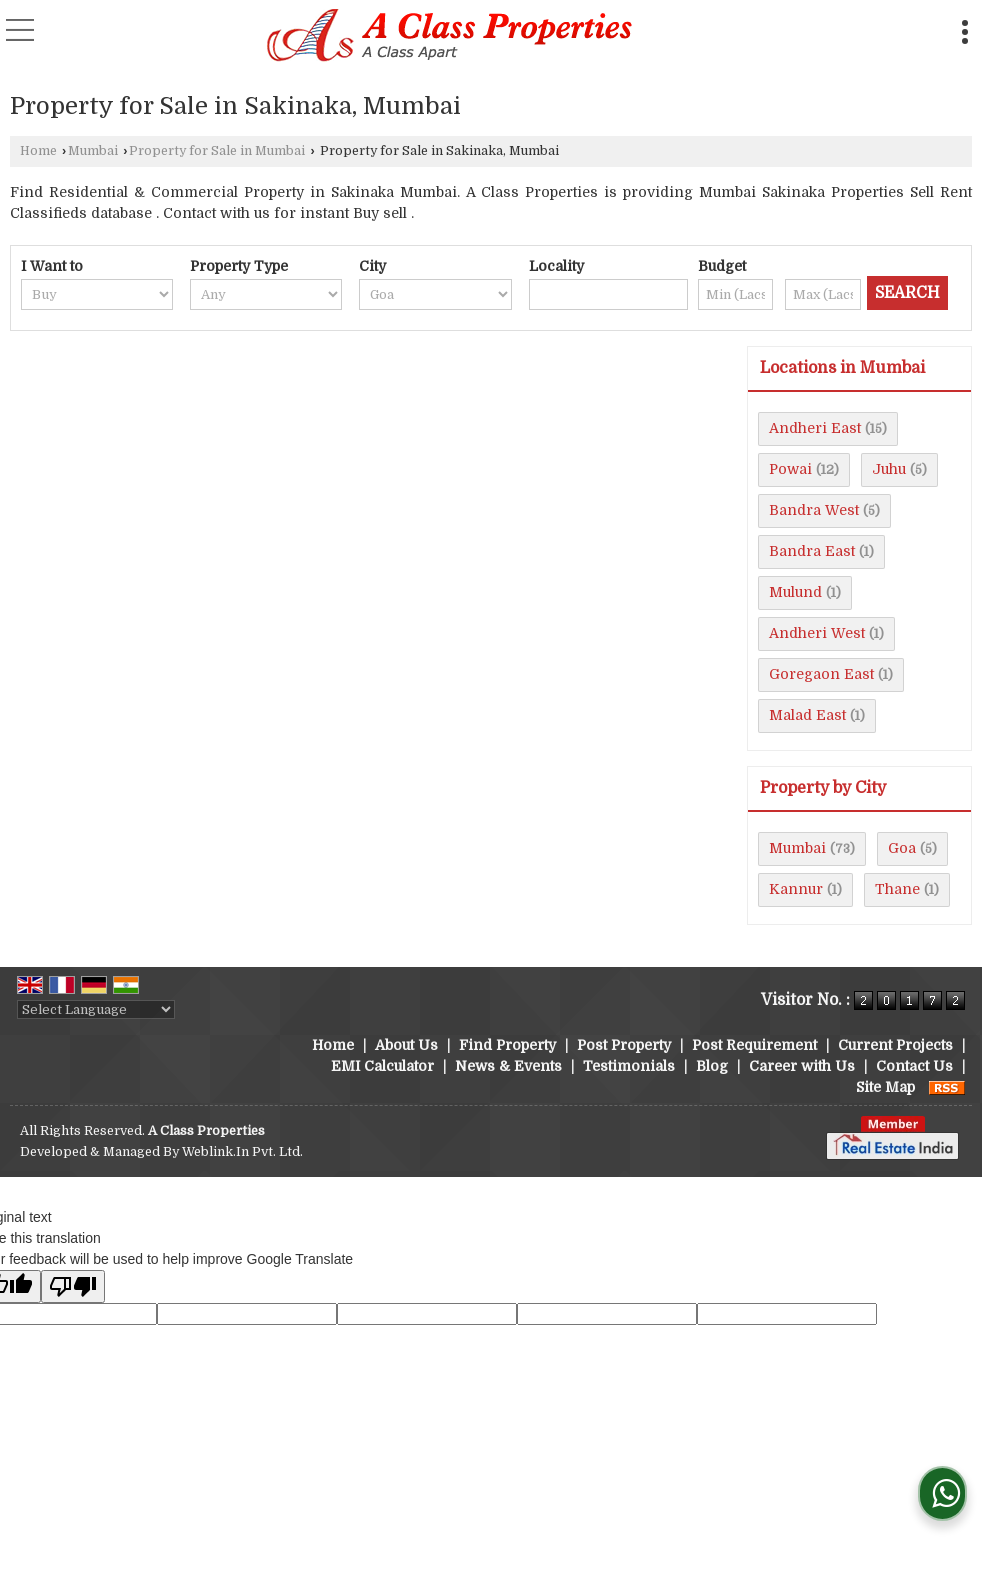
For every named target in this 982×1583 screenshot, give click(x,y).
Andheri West (817, 633)
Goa (902, 848)
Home (38, 151)
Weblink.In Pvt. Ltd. (242, 1152)
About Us (406, 1045)
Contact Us (914, 1066)
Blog (712, 1066)
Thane (897, 889)
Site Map (885, 1087)
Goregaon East (821, 674)
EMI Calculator (382, 1066)
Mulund (795, 592)
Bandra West (814, 510)
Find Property (507, 1045)
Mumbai (93, 151)
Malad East (807, 715)
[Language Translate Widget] (96, 1009)
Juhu (889, 469)
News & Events (508, 1066)
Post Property (624, 1045)
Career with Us (802, 1066)
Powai (790, 469)
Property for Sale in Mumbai (217, 151)
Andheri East (815, 428)
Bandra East (812, 551)
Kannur (796, 889)
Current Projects (895, 1045)
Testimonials (629, 1066)
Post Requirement (754, 1045)
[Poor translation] (73, 1286)
